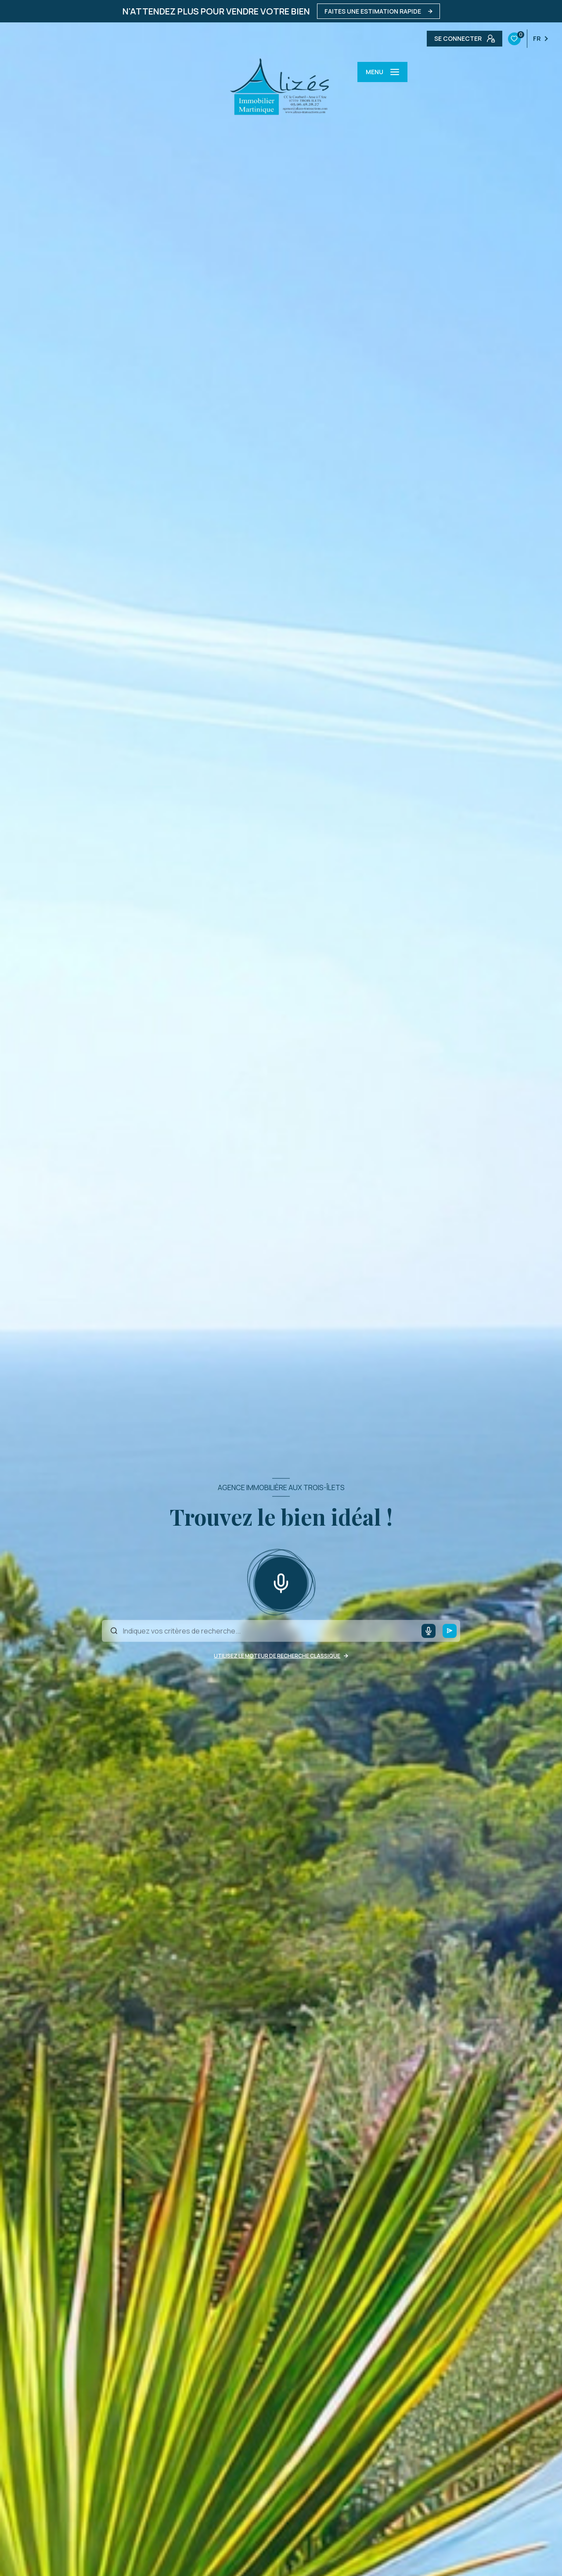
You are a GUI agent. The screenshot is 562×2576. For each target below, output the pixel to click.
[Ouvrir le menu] (382, 72)
